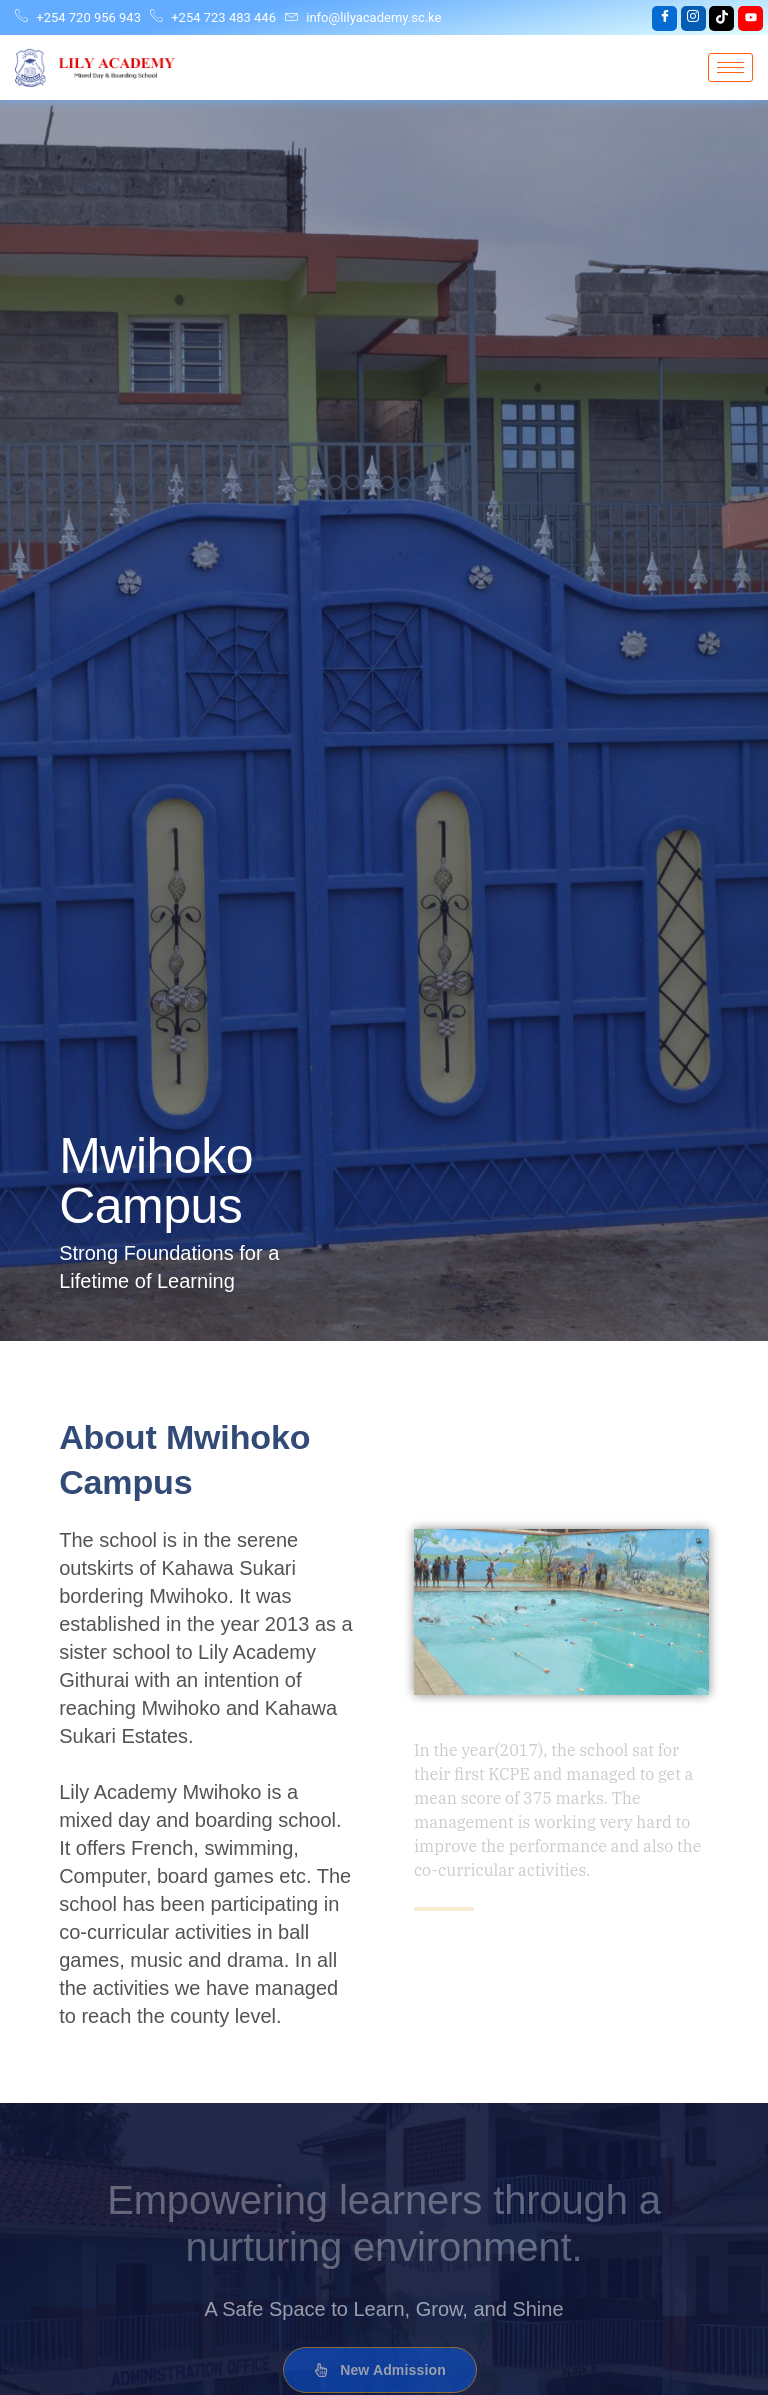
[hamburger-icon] (730, 67)
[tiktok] (721, 18)
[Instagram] (693, 18)
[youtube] (750, 18)
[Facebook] (664, 18)
